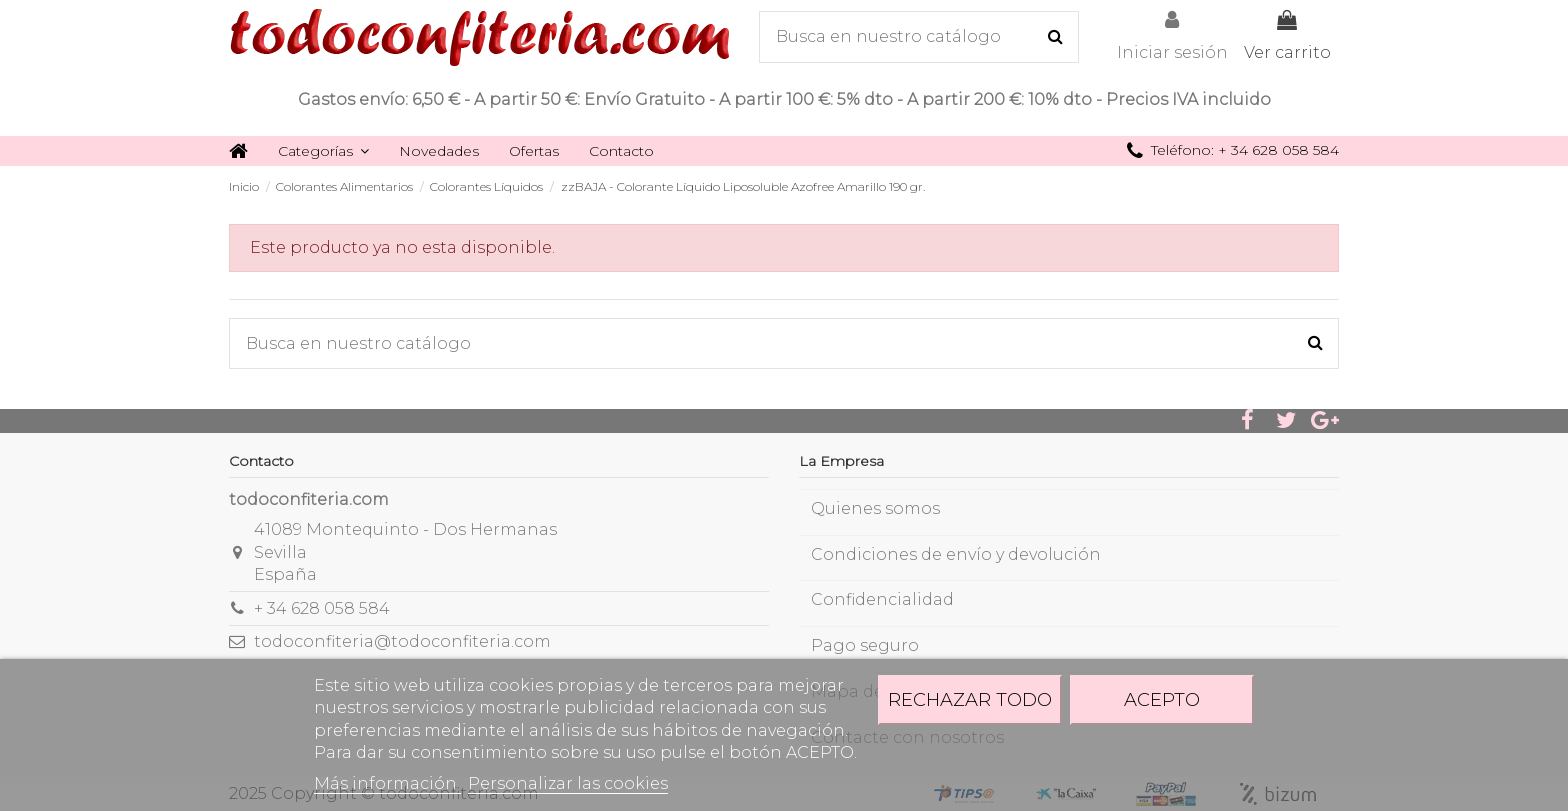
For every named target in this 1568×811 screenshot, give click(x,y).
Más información (387, 783)
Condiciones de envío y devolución (956, 554)
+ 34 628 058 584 (322, 608)
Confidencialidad (882, 599)
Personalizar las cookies (568, 783)
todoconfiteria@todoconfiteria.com (402, 641)
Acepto (1162, 699)
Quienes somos (875, 508)
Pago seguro (865, 645)
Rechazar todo (970, 699)
